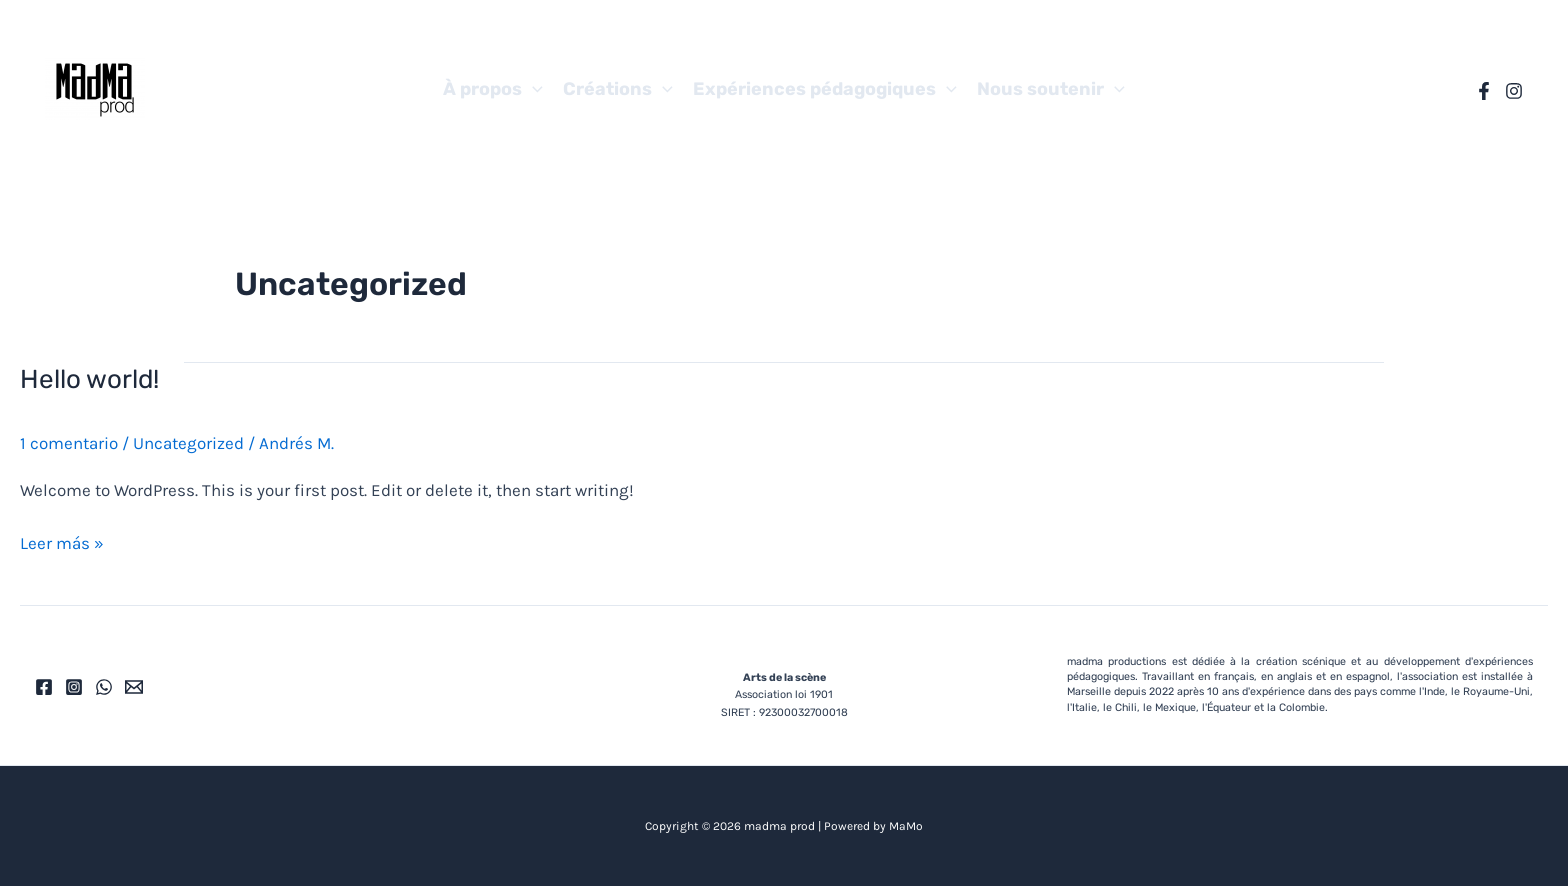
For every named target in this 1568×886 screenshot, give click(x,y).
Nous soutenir (1051, 89)
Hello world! (89, 379)
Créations (618, 89)
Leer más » (62, 541)
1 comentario (69, 443)
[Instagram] (1514, 91)
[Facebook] (1484, 91)
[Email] (134, 687)
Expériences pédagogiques (825, 89)
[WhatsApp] (104, 687)
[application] (532, 89)
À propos (493, 89)
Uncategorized (188, 443)
